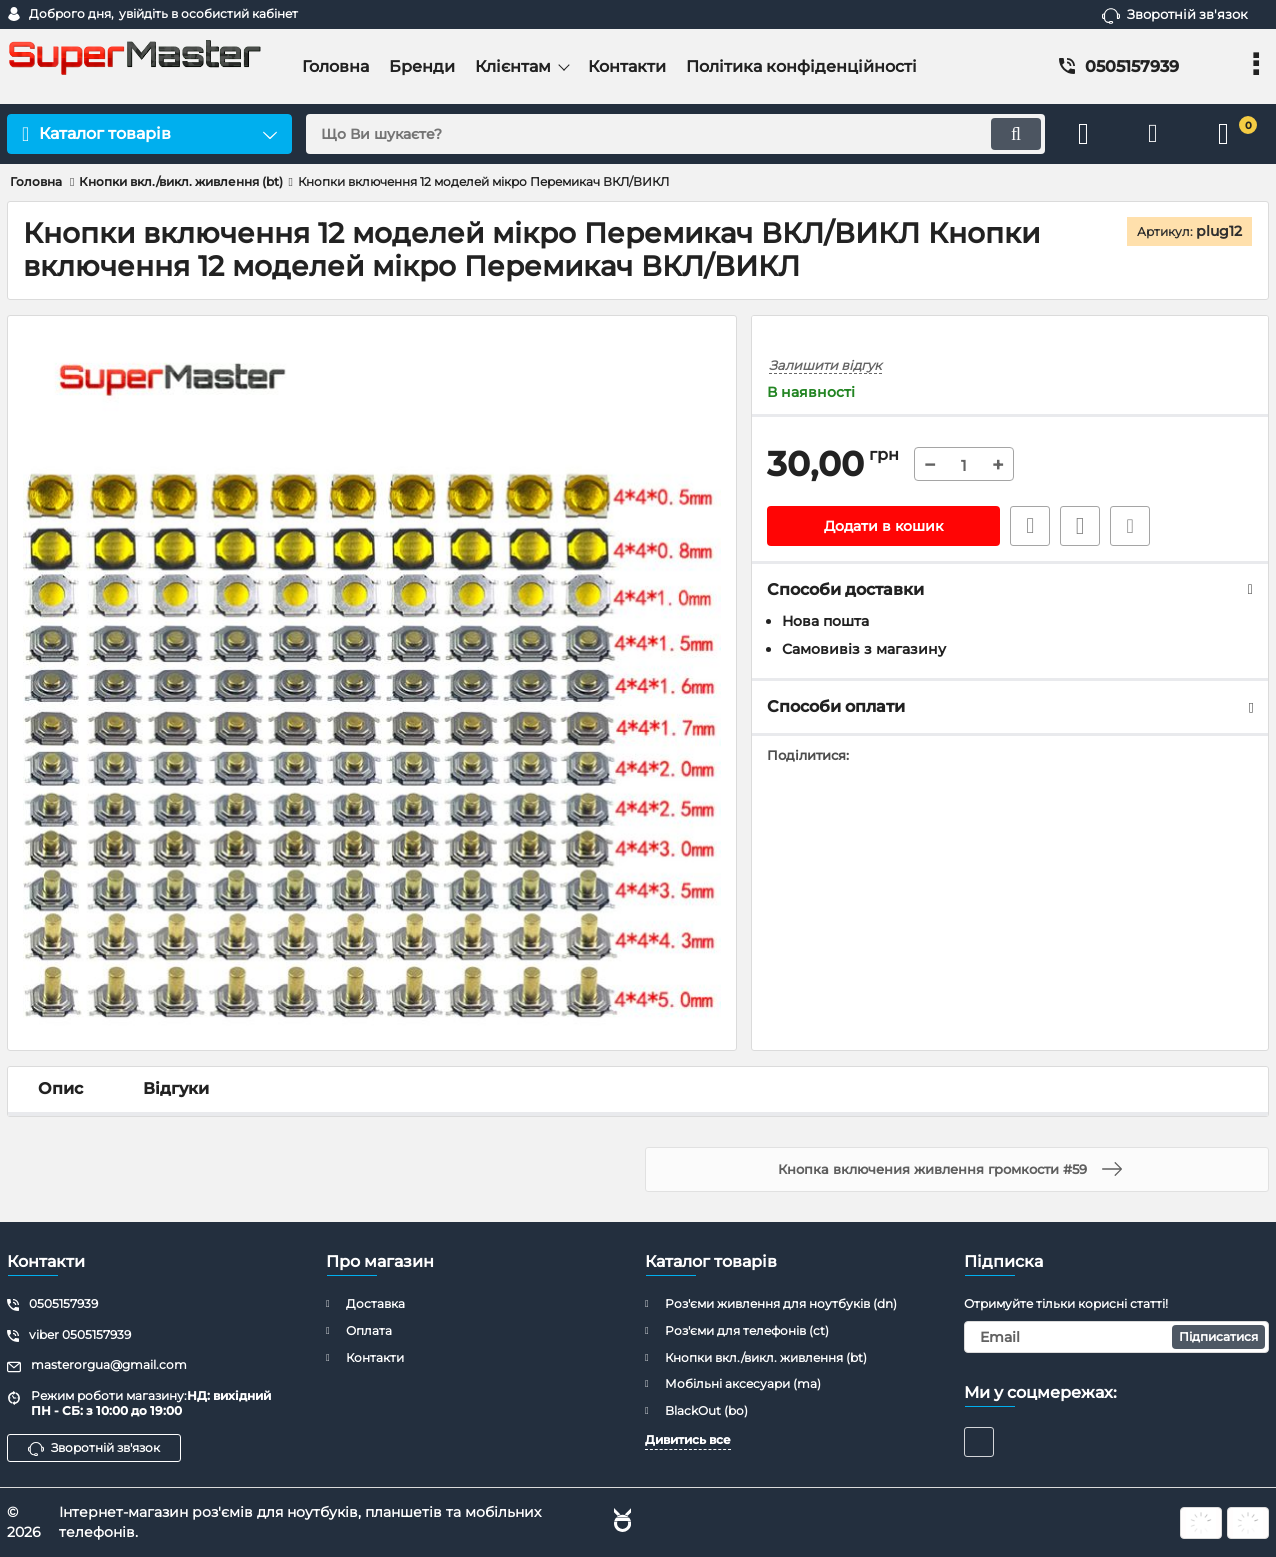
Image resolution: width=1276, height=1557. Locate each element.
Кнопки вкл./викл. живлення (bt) (766, 1357)
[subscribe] (1116, 1337)
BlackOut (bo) (706, 1410)
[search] (675, 134)
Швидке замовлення (1030, 526)
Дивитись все (688, 1439)
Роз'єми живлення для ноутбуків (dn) (781, 1303)
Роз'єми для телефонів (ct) (747, 1330)
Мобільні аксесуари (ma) (743, 1383)
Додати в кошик (883, 526)
